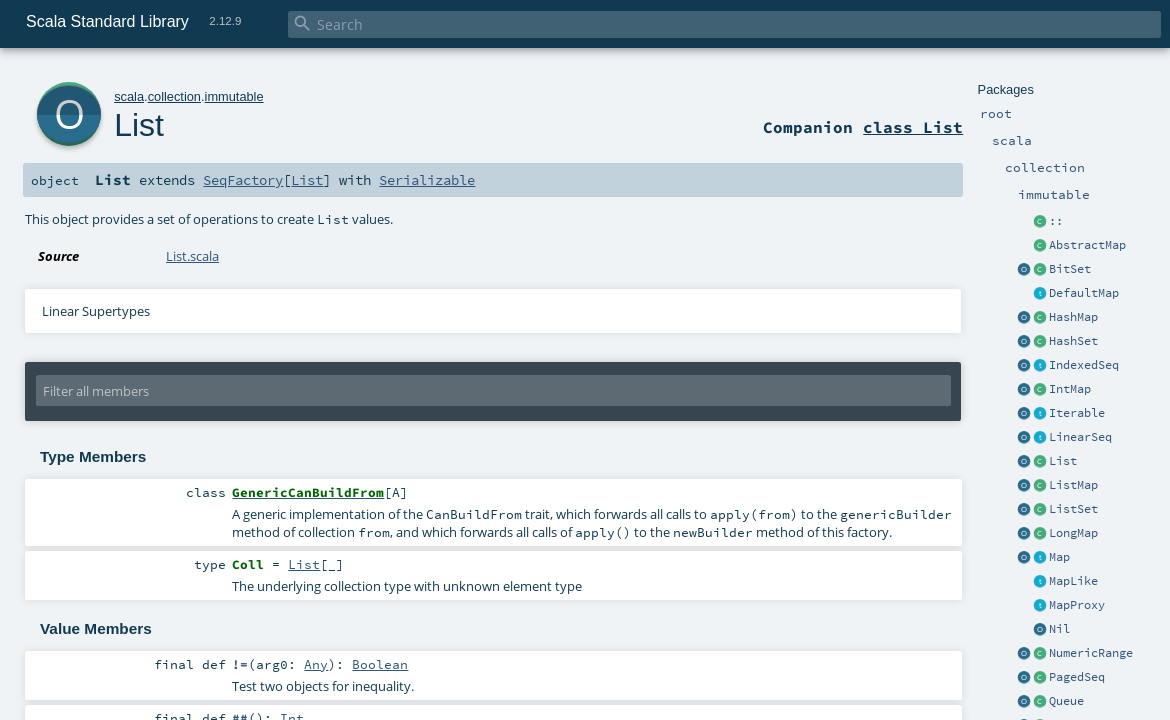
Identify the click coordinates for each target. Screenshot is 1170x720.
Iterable (1077, 413)
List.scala (192, 256)
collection (174, 96)
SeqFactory (243, 180)
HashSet (1073, 341)
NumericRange (1091, 653)
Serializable (427, 180)
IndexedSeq (1084, 365)
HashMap (1073, 317)
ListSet (1073, 509)
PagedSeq (1077, 677)
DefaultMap (1084, 293)
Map (1059, 557)
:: (1056, 221)
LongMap (1073, 533)
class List (913, 127)
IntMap (1070, 389)
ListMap (1073, 485)
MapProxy (1077, 605)
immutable (234, 96)
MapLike (1073, 581)
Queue (1066, 701)
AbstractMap (1087, 245)
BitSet (1070, 269)
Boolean (380, 664)
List (1063, 461)
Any (316, 664)
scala (129, 96)
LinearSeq (1080, 437)
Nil (1059, 629)
